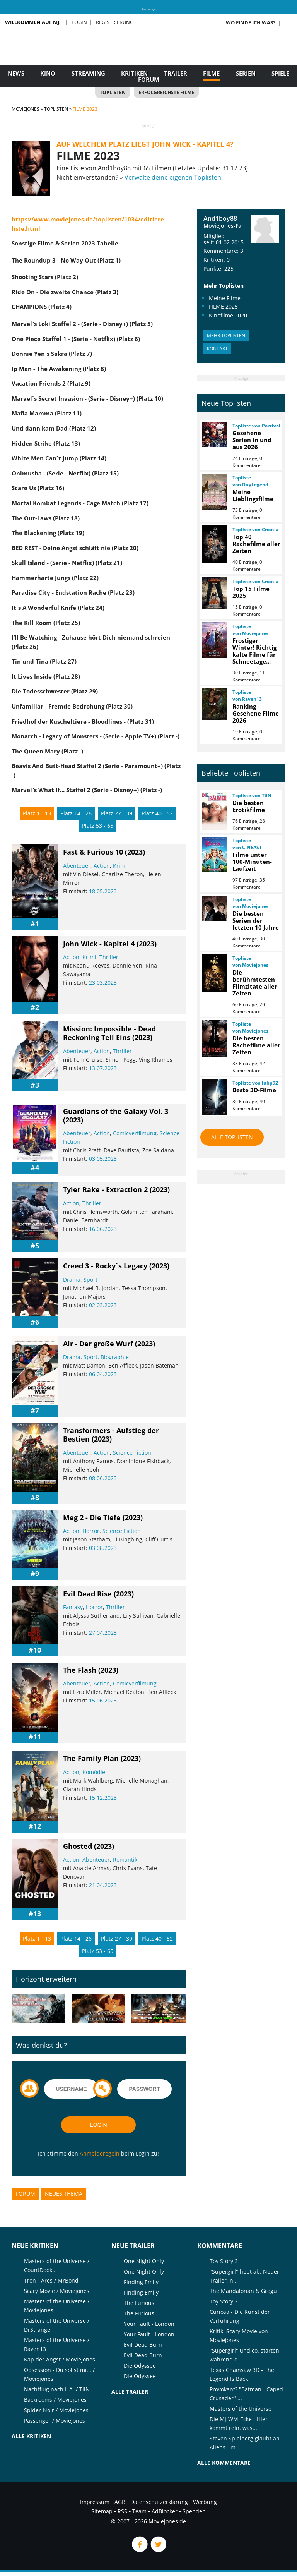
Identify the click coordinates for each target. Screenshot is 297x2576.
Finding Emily (141, 2282)
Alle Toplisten (232, 1137)
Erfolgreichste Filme (166, 92)
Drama (71, 1279)
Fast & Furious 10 (93, 851)
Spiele (280, 73)
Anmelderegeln (99, 2153)
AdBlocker (165, 2511)
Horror (90, 1530)
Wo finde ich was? (250, 22)
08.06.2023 (103, 1478)
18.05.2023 (103, 891)
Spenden (194, 2511)
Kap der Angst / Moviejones (59, 2359)
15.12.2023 (103, 1797)
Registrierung (114, 22)
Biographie (115, 1357)
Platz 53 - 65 (97, 825)
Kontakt (217, 348)
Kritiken (134, 73)
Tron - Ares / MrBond (51, 2280)
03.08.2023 (103, 1547)
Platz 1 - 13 (37, 813)
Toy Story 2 (224, 2301)
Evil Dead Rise (87, 1593)
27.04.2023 (103, 1632)
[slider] (82, 902)
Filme (211, 73)
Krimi (120, 865)
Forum (148, 79)
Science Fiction (132, 1452)
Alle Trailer (129, 2391)
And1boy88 (220, 218)
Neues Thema (63, 2193)
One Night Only (144, 2261)
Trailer (175, 73)
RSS (122, 2511)
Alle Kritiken (31, 2436)
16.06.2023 (103, 1228)
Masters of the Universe (240, 2408)
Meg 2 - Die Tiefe (92, 1517)
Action (102, 865)
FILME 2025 (223, 306)
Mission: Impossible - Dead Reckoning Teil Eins (109, 1033)
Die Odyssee (140, 2365)
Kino (47, 73)
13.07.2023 (103, 1068)
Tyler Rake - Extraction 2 (105, 1189)
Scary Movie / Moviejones (56, 2291)
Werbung (205, 2502)
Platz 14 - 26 (76, 813)
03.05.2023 (103, 1158)
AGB (119, 2502)
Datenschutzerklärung (159, 2502)
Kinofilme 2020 (228, 315)
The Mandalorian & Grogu (243, 2291)
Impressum (94, 2502)
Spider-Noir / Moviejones (56, 2410)
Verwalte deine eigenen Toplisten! (174, 177)
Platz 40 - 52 (157, 813)
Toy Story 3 (224, 2261)
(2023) (135, 851)
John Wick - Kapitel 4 (99, 943)
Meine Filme (225, 298)
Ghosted (77, 1846)
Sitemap (102, 2511)
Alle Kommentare (224, 2462)
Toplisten (113, 92)
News (16, 73)
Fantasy (73, 1607)
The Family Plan (91, 1758)
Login (79, 22)
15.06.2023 (103, 1700)
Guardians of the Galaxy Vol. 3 (115, 1111)
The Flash (79, 1670)
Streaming (88, 73)
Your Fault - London (149, 2323)
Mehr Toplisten (226, 335)
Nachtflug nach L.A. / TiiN (57, 2389)
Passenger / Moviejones (54, 2420)
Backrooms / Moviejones (55, 2399)
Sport (90, 1279)
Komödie (93, 1772)
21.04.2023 (103, 1885)
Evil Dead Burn (143, 2344)
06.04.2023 (103, 1374)
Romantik (125, 1859)
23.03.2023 (103, 982)
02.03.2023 (103, 1305)
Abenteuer (76, 865)
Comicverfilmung (135, 1133)
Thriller (108, 957)
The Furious (139, 2303)
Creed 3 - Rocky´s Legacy (105, 1265)
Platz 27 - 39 (116, 813)
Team (139, 2511)
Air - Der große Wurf (98, 1343)
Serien (246, 73)
